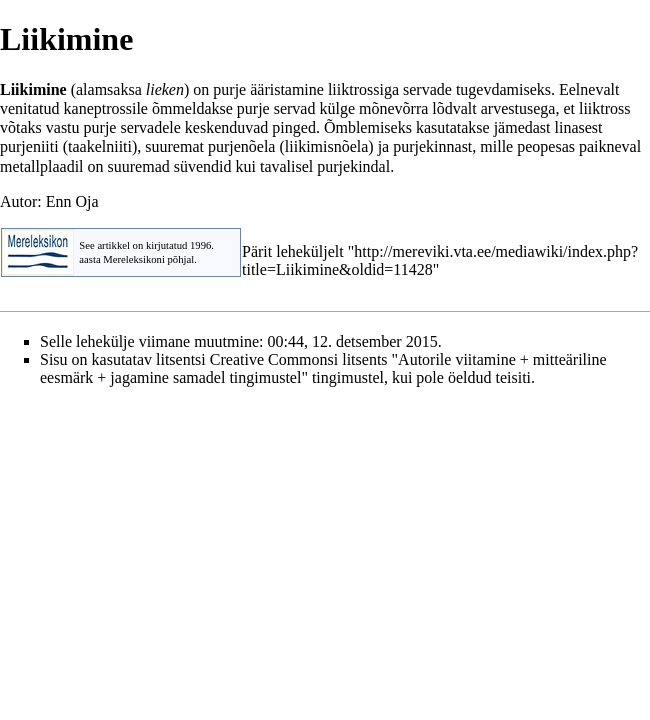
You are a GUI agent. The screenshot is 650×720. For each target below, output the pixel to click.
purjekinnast (432, 146)
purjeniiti (29, 146)
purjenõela (242, 146)
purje (229, 89)
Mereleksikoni (134, 259)
